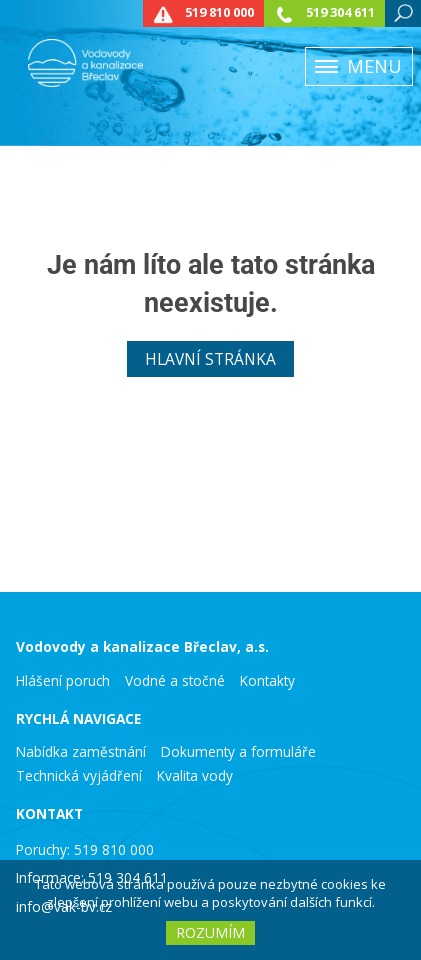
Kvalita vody (195, 776)
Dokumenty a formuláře (238, 752)
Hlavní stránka (210, 359)
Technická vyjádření (79, 776)
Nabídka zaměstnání (81, 752)
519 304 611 (340, 12)
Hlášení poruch (63, 681)
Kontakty (267, 681)
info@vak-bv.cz (64, 906)
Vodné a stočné (175, 681)
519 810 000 (219, 12)
